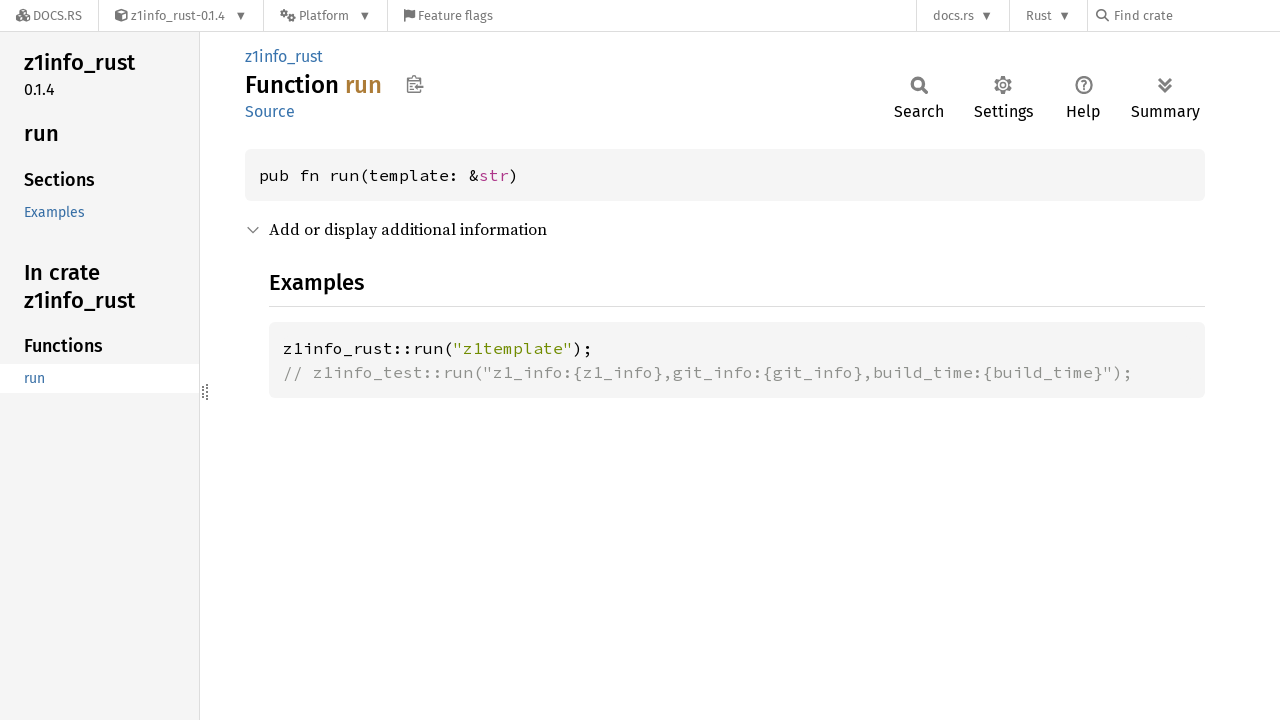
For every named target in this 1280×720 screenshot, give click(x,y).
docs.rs (953, 15)
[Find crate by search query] (1196, 15)
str (494, 175)
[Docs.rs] (49, 15)
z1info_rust (284, 56)
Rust (1039, 15)
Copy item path (414, 84)
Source (270, 111)
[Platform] (325, 15)
